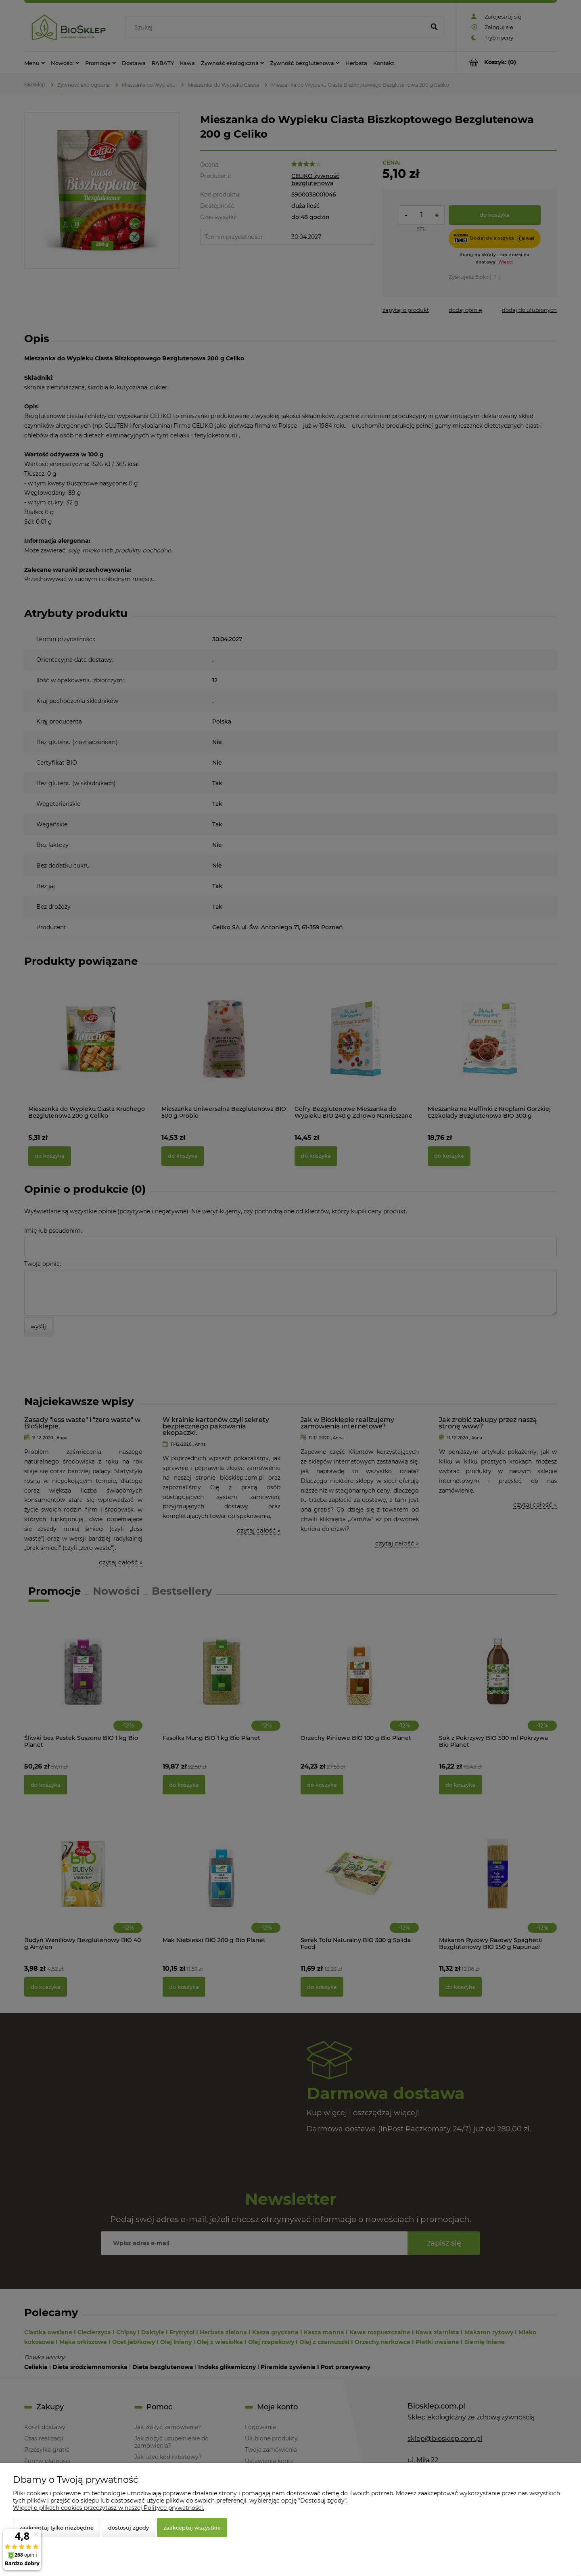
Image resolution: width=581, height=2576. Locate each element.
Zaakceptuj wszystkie (192, 2527)
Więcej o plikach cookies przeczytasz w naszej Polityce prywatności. (108, 2507)
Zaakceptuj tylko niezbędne (56, 2527)
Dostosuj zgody (128, 2527)
